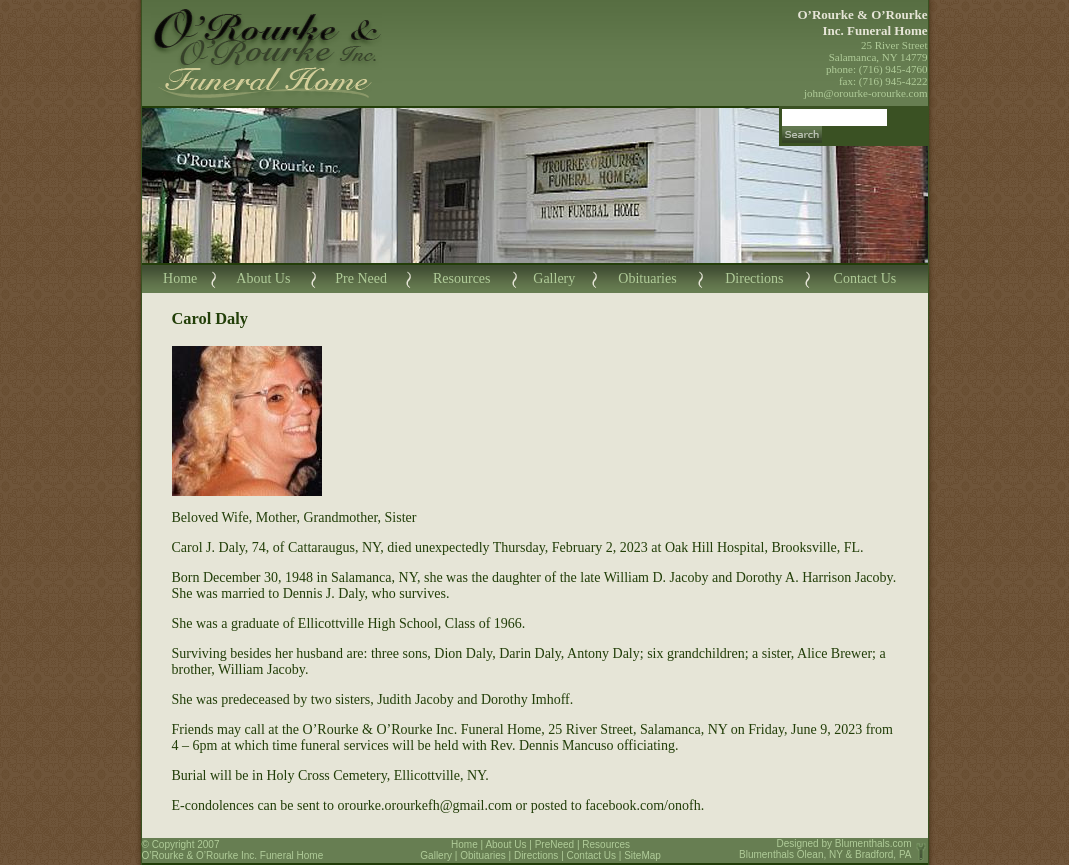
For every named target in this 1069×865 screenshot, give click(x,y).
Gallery (554, 278)
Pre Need (361, 278)
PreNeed (554, 844)
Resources (462, 278)
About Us (263, 278)
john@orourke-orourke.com (865, 93)
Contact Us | (596, 855)
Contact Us (865, 278)
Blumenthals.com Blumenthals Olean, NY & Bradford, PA (825, 849)
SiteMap (642, 855)
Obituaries (647, 278)
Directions (754, 278)
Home (180, 278)
